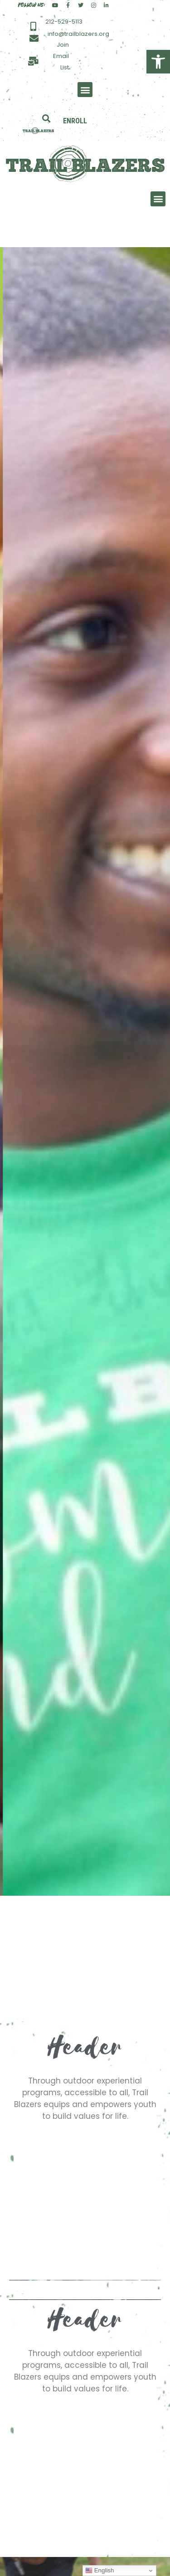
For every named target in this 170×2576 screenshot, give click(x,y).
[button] (158, 61)
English (99, 2570)
